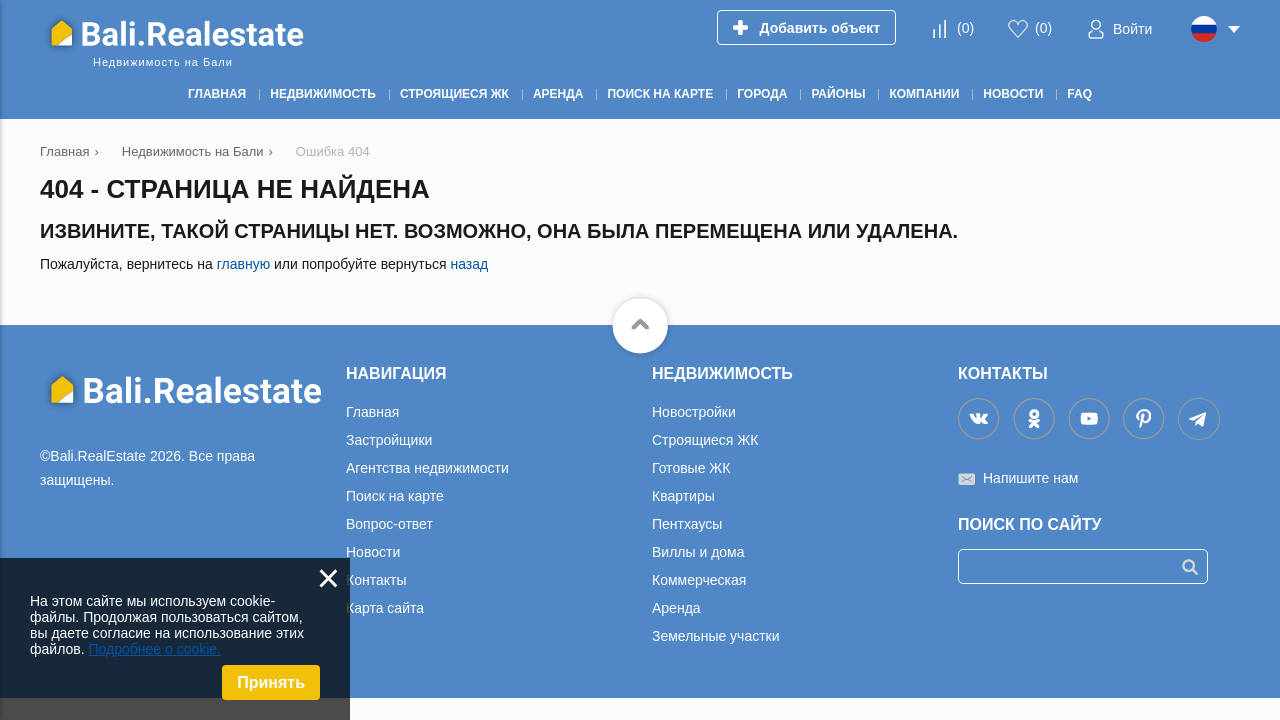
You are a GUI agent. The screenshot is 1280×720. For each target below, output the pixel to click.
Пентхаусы (687, 524)
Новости (373, 552)
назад (469, 264)
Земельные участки (716, 636)
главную (243, 264)
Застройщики (389, 440)
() (965, 28)
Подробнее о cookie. (154, 649)
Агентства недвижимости (427, 468)
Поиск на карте (395, 496)
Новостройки (694, 412)
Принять (271, 682)
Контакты (376, 580)
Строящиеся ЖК (705, 440)
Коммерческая (699, 580)
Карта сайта (385, 608)
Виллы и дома (698, 552)
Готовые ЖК (691, 468)
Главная (372, 412)
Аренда (676, 608)
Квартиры (683, 496)
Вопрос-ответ (389, 524)
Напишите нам (1030, 478)
